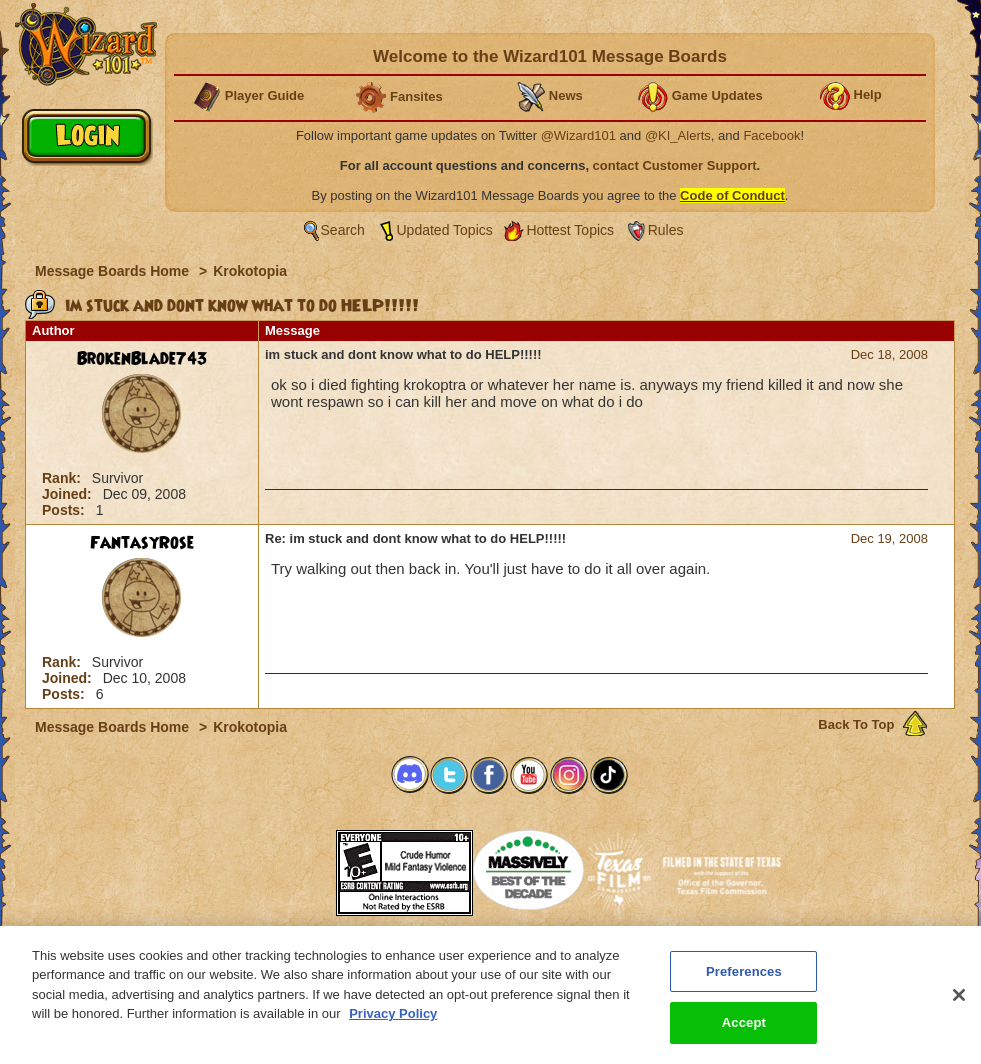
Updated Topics (445, 230)
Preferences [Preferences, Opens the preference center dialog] (744, 980)
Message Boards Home (114, 271)
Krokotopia (250, 271)
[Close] (959, 1004)
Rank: (63, 478)
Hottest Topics (570, 230)
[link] (286, 866)
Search (343, 230)
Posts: (65, 510)
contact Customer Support (675, 165)
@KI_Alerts (678, 135)
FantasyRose (142, 543)
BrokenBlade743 (142, 359)
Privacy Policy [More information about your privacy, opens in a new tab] (393, 1023)
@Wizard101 (578, 135)
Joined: (69, 494)
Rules (666, 230)
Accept (744, 1032)
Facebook (771, 135)
